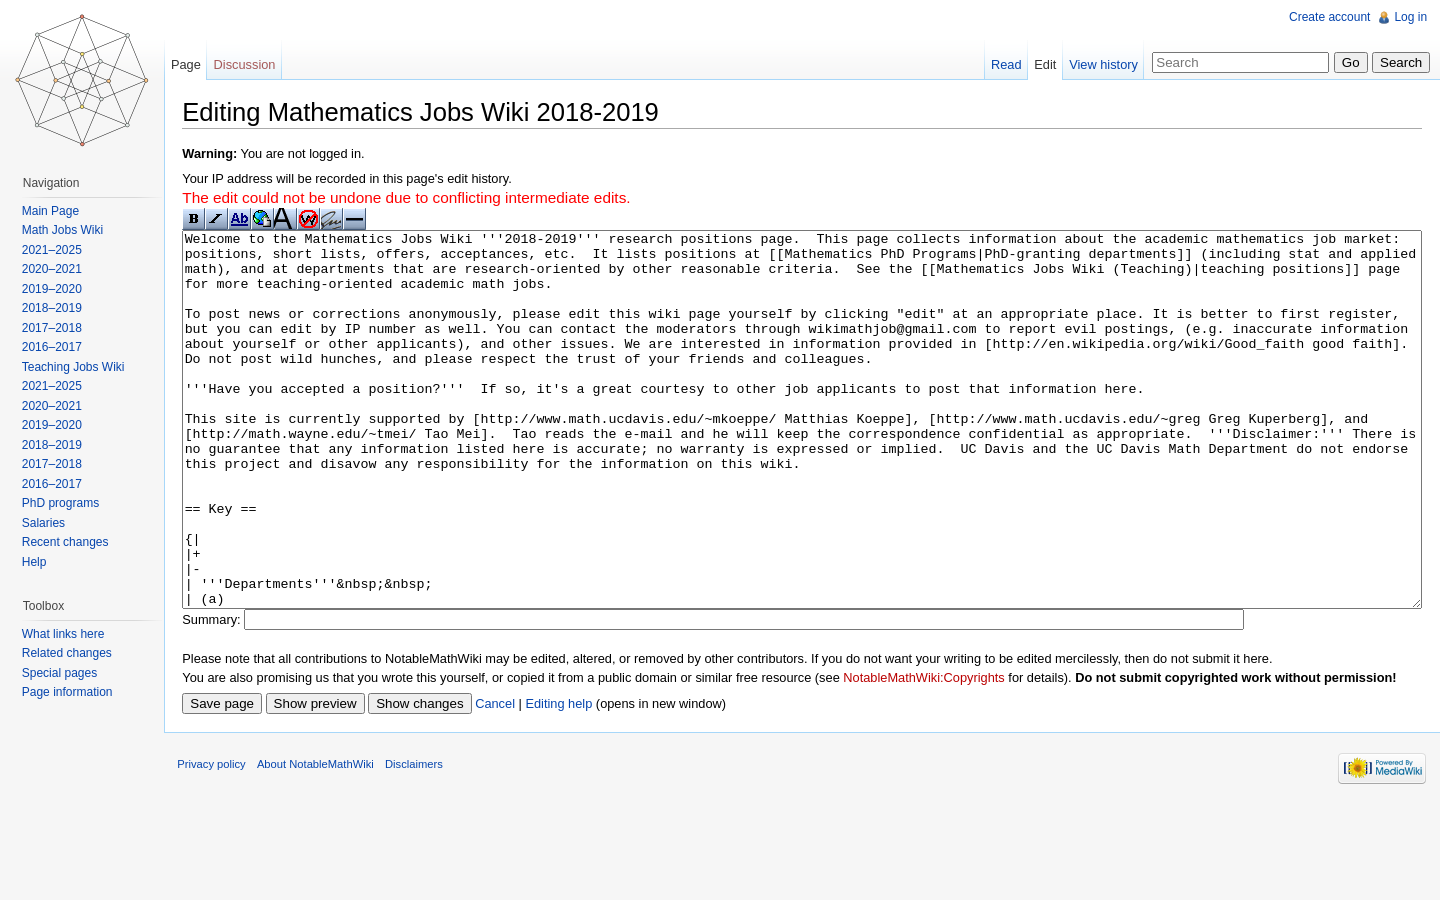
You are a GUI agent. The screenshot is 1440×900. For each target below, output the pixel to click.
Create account (1326, 17)
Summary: (230, 697)
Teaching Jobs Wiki (79, 367)
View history (1097, 64)
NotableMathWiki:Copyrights (942, 755)
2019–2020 (58, 289)
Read (1000, 64)
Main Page (56, 211)
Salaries (49, 523)
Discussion (257, 64)
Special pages (65, 673)
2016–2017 (58, 347)
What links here (69, 634)
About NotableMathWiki (334, 854)
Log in (1407, 17)
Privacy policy (230, 854)
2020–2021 (58, 269)
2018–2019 (58, 308)
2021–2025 (58, 250)
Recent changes (71, 542)
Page (198, 64)
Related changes (73, 653)
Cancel (514, 782)
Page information (73, 692)
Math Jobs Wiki (68, 230)
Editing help (577, 782)
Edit (1039, 64)
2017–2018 (58, 328)
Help (40, 562)
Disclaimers (433, 854)
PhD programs (66, 503)
